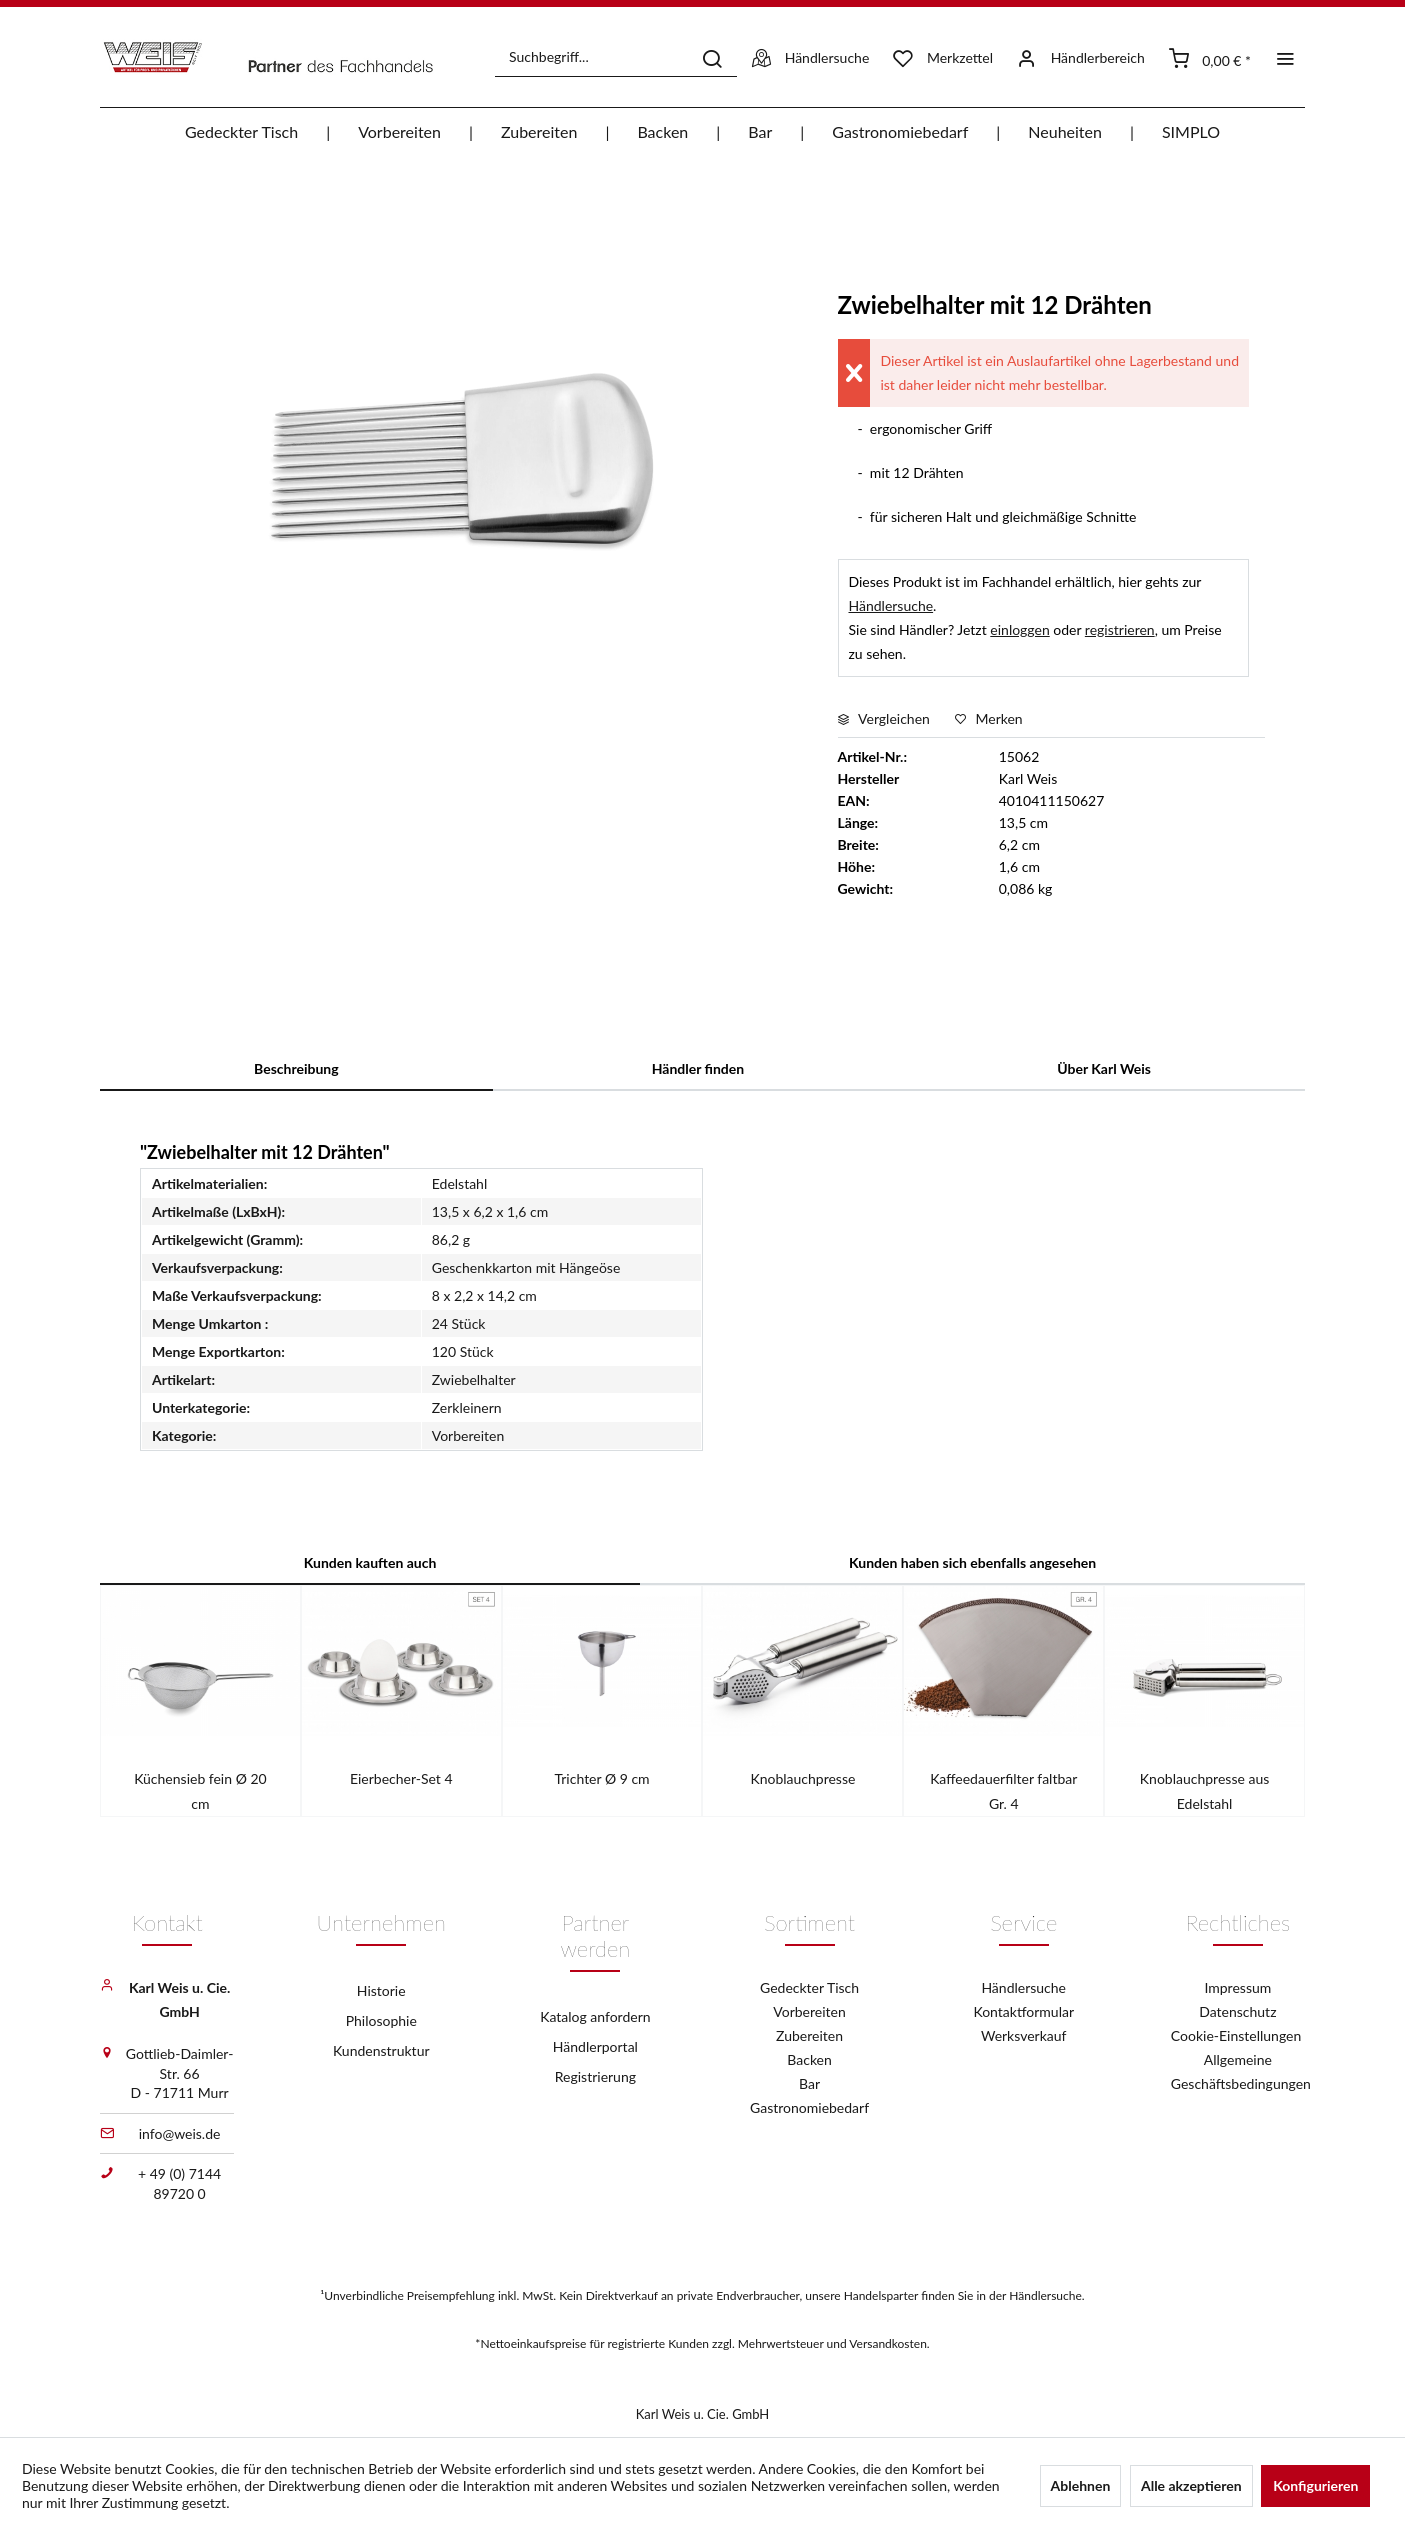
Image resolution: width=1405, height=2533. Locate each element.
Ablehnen (1081, 2485)
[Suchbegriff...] (616, 57)
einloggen (1019, 629)
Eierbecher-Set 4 (401, 1778)
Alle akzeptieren (1191, 2485)
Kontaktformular (1023, 2011)
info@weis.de (180, 2133)
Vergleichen (884, 718)
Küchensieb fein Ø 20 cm (200, 1791)
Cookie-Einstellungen (1238, 2035)
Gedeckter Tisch (809, 1987)
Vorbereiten (809, 2011)
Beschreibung (296, 1068)
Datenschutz (1237, 2011)
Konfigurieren (1315, 2485)
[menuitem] (616, 57)
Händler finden (698, 1068)
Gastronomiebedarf (809, 2107)
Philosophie (381, 2020)
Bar (809, 2083)
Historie (381, 1990)
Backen (809, 2059)
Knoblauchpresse (802, 1778)
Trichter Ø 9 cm (602, 1778)
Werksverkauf (1024, 2035)
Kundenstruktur (381, 2050)
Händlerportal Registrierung (595, 2061)
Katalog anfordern (595, 2016)
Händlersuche (891, 605)
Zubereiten (809, 2035)
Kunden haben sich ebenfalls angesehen (972, 1562)
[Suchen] (712, 57)
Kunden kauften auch (370, 1562)
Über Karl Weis (1104, 1068)
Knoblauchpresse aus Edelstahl (1204, 1791)
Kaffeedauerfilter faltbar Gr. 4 (1003, 1791)
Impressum (1237, 1987)
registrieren (1120, 629)
